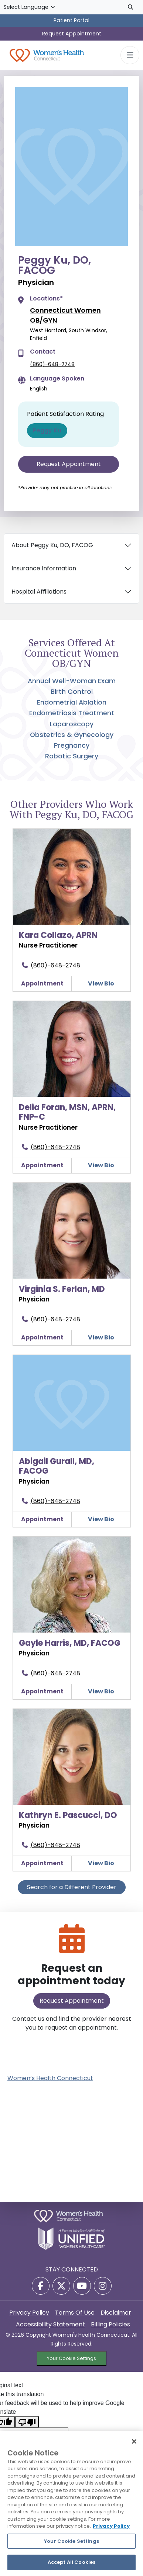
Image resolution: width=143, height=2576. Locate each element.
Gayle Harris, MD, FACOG (69, 1643)
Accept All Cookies (71, 2562)
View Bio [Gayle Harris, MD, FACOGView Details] (101, 1691)
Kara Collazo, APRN (58, 935)
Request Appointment (71, 33)
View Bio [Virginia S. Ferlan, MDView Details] (101, 1337)
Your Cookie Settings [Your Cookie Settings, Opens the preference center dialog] (71, 2541)
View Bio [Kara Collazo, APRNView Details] (101, 983)
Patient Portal (71, 20)
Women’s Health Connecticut (50, 2078)
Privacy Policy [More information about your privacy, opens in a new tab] (111, 2526)
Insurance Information (43, 568)
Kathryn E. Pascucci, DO (68, 1815)
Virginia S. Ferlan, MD (62, 1289)
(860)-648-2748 (52, 364)
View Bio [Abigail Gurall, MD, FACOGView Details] (101, 1519)
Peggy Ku (47, 430)
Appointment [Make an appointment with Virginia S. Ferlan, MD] (42, 1337)
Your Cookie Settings (71, 2358)
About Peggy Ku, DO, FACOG (52, 545)
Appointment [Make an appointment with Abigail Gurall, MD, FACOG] (42, 1519)
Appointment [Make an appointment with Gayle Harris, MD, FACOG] (42, 1691)
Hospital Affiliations (39, 591)
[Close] (134, 2441)
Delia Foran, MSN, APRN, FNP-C (67, 1112)
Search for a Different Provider (71, 1887)
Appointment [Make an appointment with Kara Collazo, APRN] (42, 983)
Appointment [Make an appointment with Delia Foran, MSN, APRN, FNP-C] (42, 1165)
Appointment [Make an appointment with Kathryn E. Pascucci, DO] (42, 1863)
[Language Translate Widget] (30, 7)
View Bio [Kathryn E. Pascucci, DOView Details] (101, 1863)
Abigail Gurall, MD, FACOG (56, 1466)
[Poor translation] (27, 2422)
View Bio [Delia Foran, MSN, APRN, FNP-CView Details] (101, 1165)
